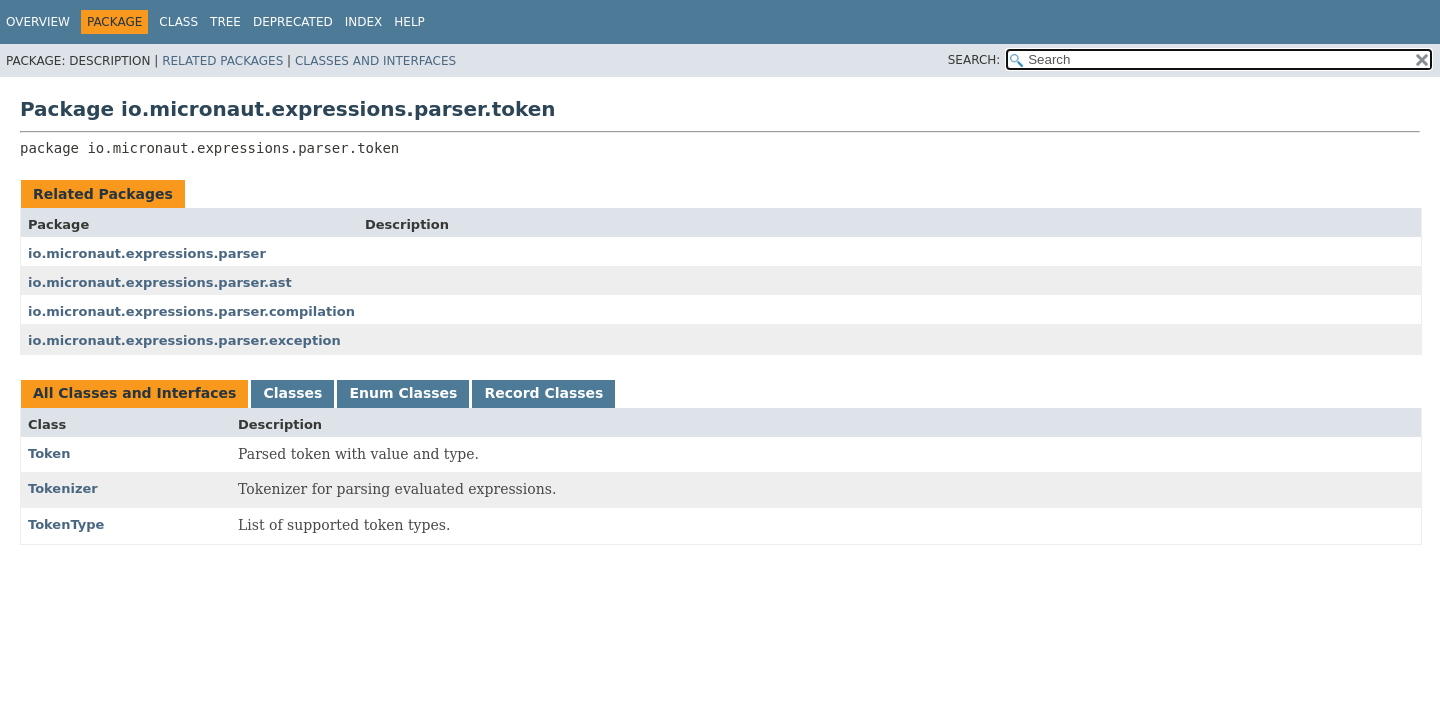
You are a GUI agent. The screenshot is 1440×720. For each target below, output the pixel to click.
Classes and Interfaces (375, 61)
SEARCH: (974, 60)
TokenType (66, 524)
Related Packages (222, 61)
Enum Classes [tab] (403, 393)
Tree (225, 22)
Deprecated (293, 22)
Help (409, 22)
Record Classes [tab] (543, 393)
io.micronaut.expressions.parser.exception (184, 340)
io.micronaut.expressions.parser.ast (160, 282)
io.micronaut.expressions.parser (147, 253)
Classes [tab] (292, 393)
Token (49, 453)
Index (364, 22)
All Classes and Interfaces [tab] (134, 393)
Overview (38, 22)
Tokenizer (63, 488)
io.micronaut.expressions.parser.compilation (191, 311)
